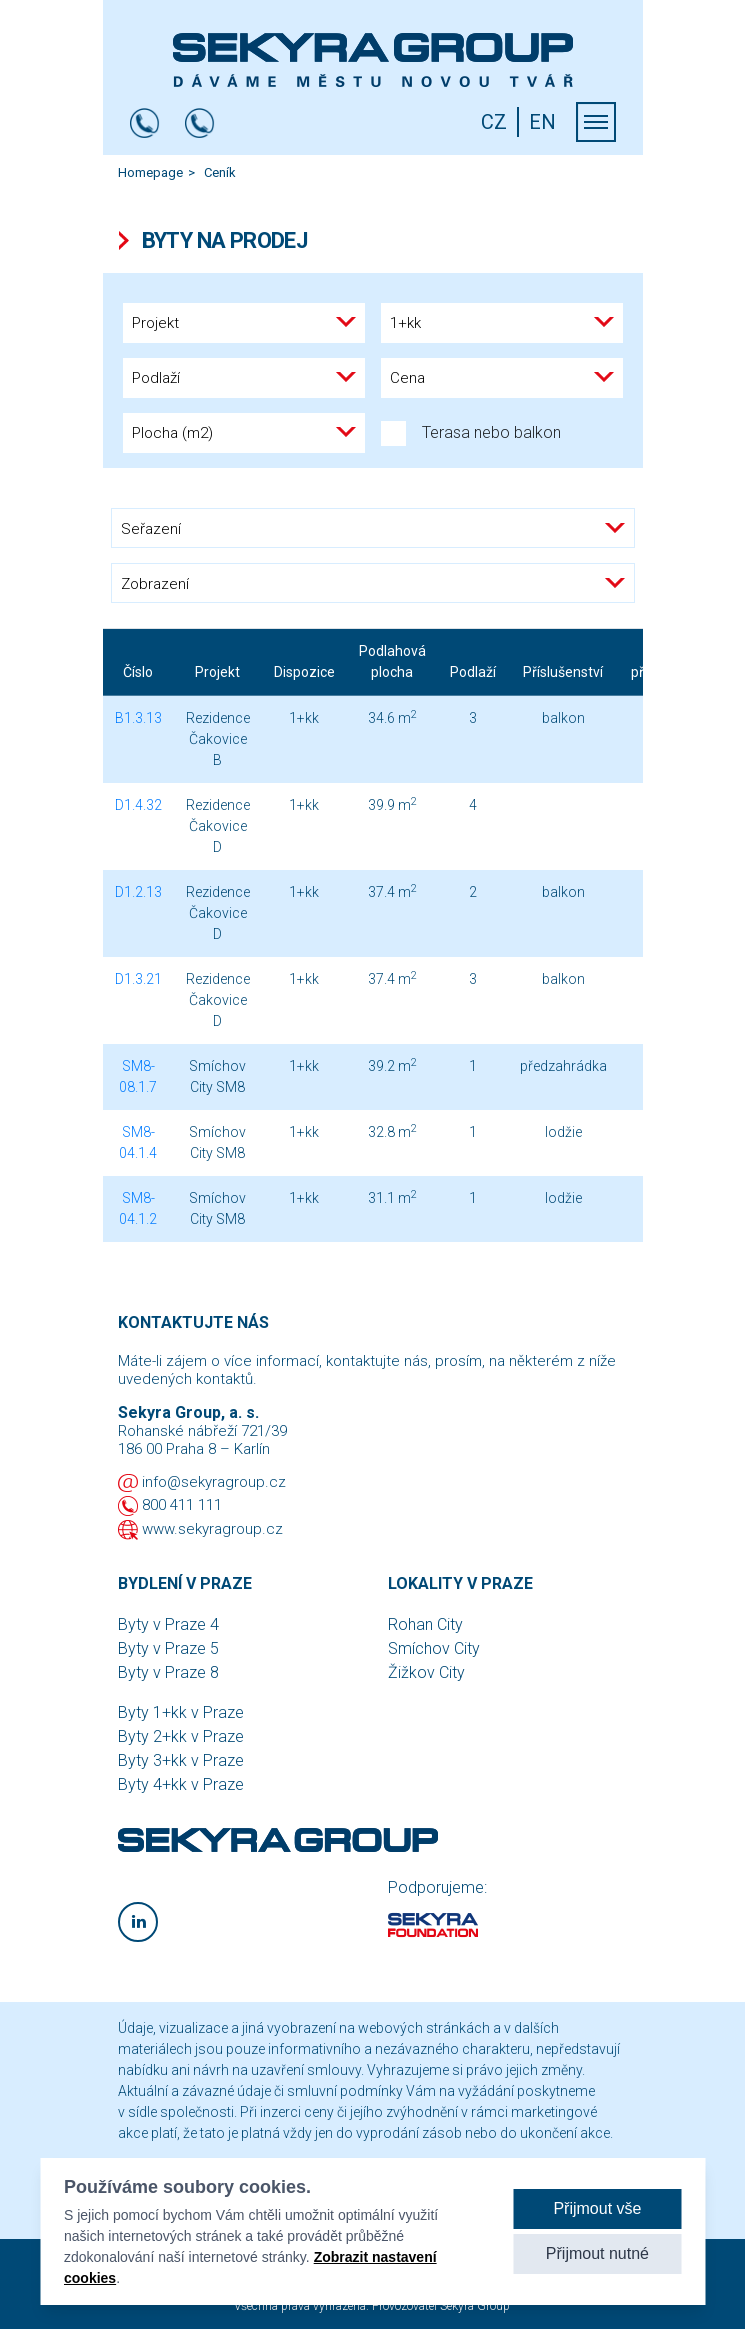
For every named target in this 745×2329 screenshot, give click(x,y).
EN (542, 122)
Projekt (217, 672)
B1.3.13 (138, 718)
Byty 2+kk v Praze (181, 1736)
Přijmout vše (597, 2209)
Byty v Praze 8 (168, 1672)
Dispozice (304, 672)
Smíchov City (434, 1648)
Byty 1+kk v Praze (181, 1712)
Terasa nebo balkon (471, 433)
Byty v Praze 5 (168, 1648)
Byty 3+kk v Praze (181, 1760)
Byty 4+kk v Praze (181, 1784)
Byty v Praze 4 (168, 1624)
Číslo (138, 672)
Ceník (220, 172)
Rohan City (425, 1624)
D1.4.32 (138, 805)
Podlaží (473, 672)
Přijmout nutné (597, 2254)
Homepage (150, 172)
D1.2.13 (138, 892)
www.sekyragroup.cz (212, 1529)
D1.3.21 (138, 979)
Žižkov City (426, 1672)
